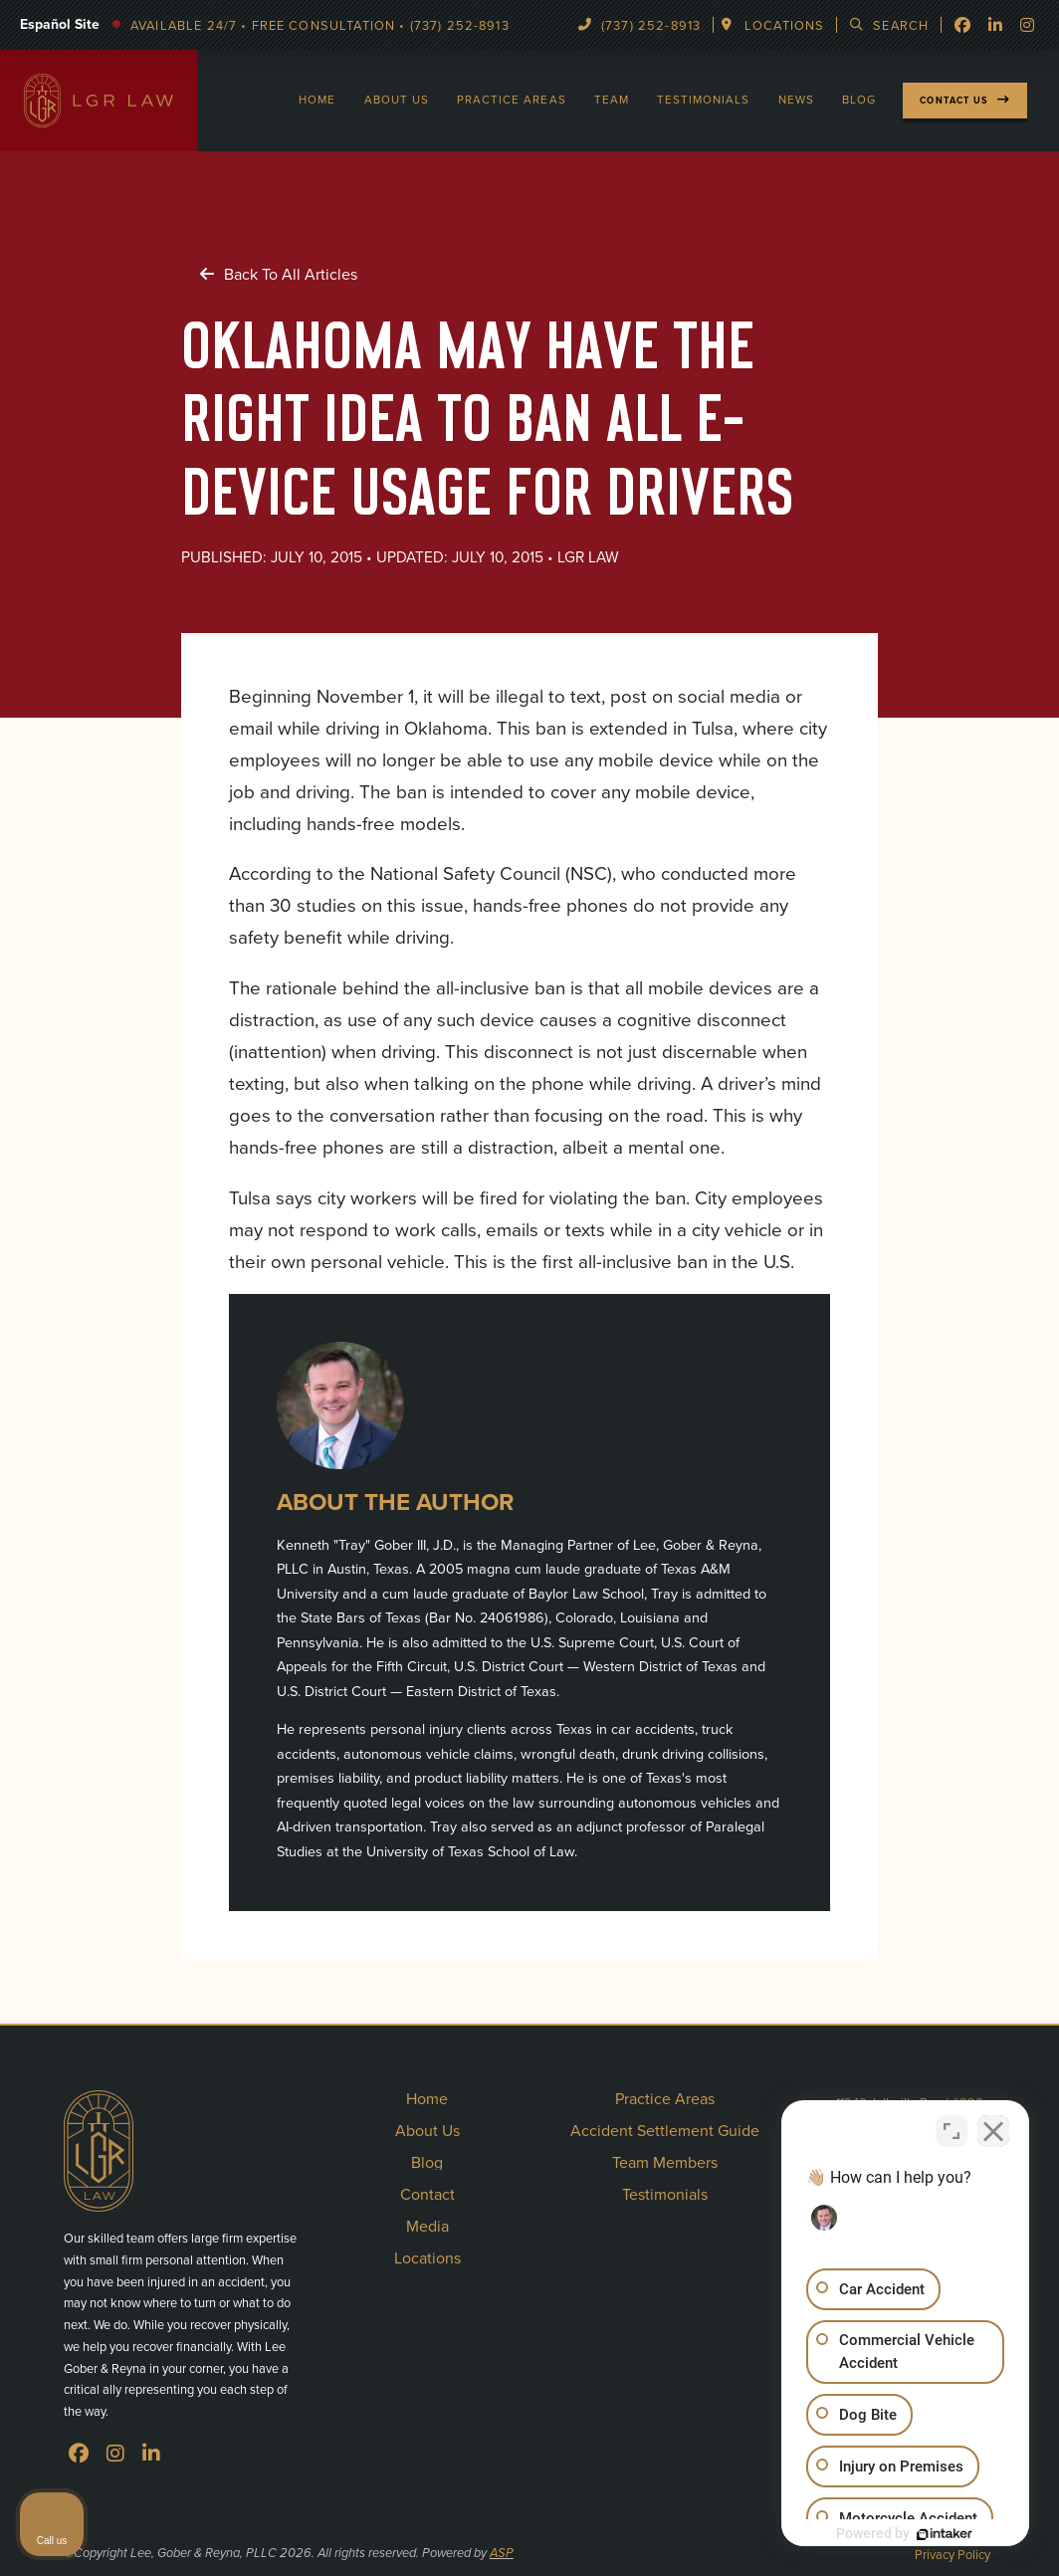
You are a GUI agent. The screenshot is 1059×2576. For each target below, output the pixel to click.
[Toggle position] (951, 2131)
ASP (502, 2553)
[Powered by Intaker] (943, 2534)
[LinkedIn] (151, 2454)
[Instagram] (115, 2454)
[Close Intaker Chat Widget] (993, 2131)
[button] (775, 25)
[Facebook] (962, 25)
